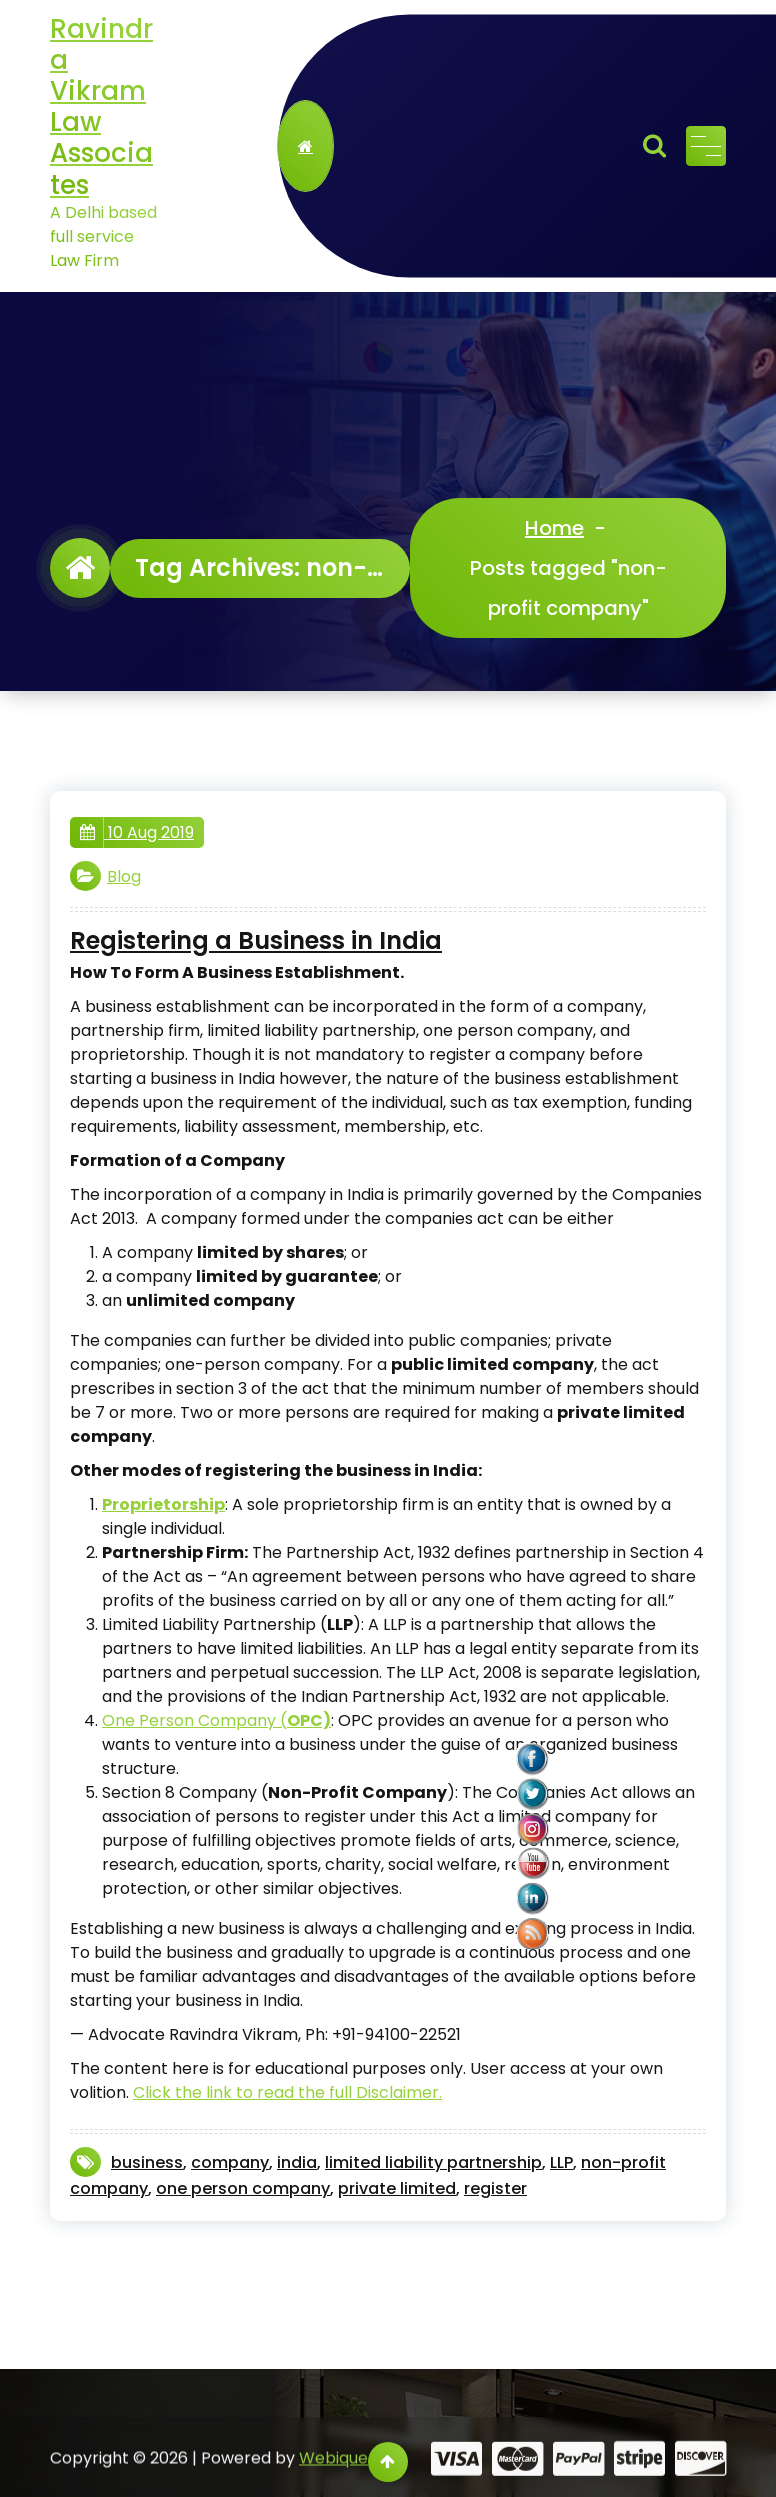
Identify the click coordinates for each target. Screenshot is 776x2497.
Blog (124, 876)
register (495, 2188)
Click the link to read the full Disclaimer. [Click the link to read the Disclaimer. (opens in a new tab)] (287, 2092)
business (147, 2162)
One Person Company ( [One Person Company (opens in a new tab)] (216, 1720)
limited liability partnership (433, 2162)
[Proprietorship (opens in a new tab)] (163, 1504)
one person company (243, 2188)
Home (554, 528)
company (230, 2162)
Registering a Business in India (256, 941)
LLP (561, 2162)
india (297, 2162)
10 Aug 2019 (137, 833)
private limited (397, 2188)
